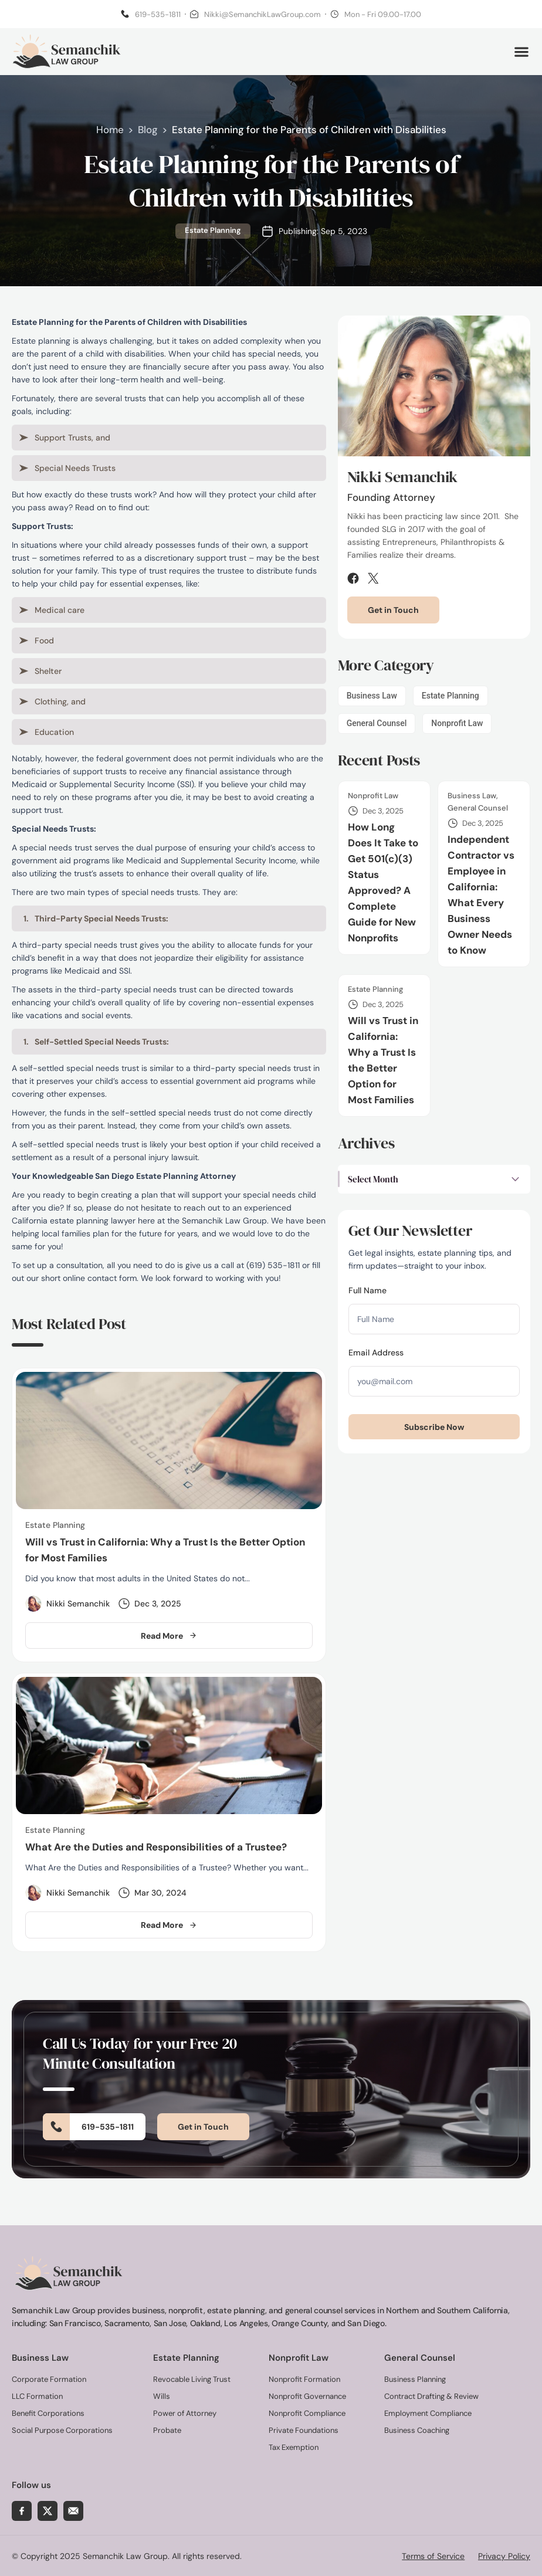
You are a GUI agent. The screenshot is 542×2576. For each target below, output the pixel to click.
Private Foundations (303, 2430)
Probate (167, 2430)
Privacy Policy (504, 2555)
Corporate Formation (49, 2379)
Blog (148, 132)
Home (110, 132)
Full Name (367, 1292)
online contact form (100, 1280)
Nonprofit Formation (304, 2379)
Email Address (376, 1354)
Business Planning (415, 2379)
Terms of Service (432, 2555)
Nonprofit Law (457, 725)
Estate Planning (213, 233)
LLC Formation (37, 2396)
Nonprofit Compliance (307, 2413)
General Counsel (377, 725)
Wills (161, 2396)
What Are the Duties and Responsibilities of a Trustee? (156, 1848)
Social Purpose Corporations (62, 2430)
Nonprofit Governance (307, 2396)
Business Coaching (416, 2430)
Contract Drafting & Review (431, 2396)
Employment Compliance (428, 2413)
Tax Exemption (294, 2447)
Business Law (372, 697)
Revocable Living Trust (192, 2379)
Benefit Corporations (48, 2413)
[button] (521, 52)
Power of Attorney (184, 2413)
